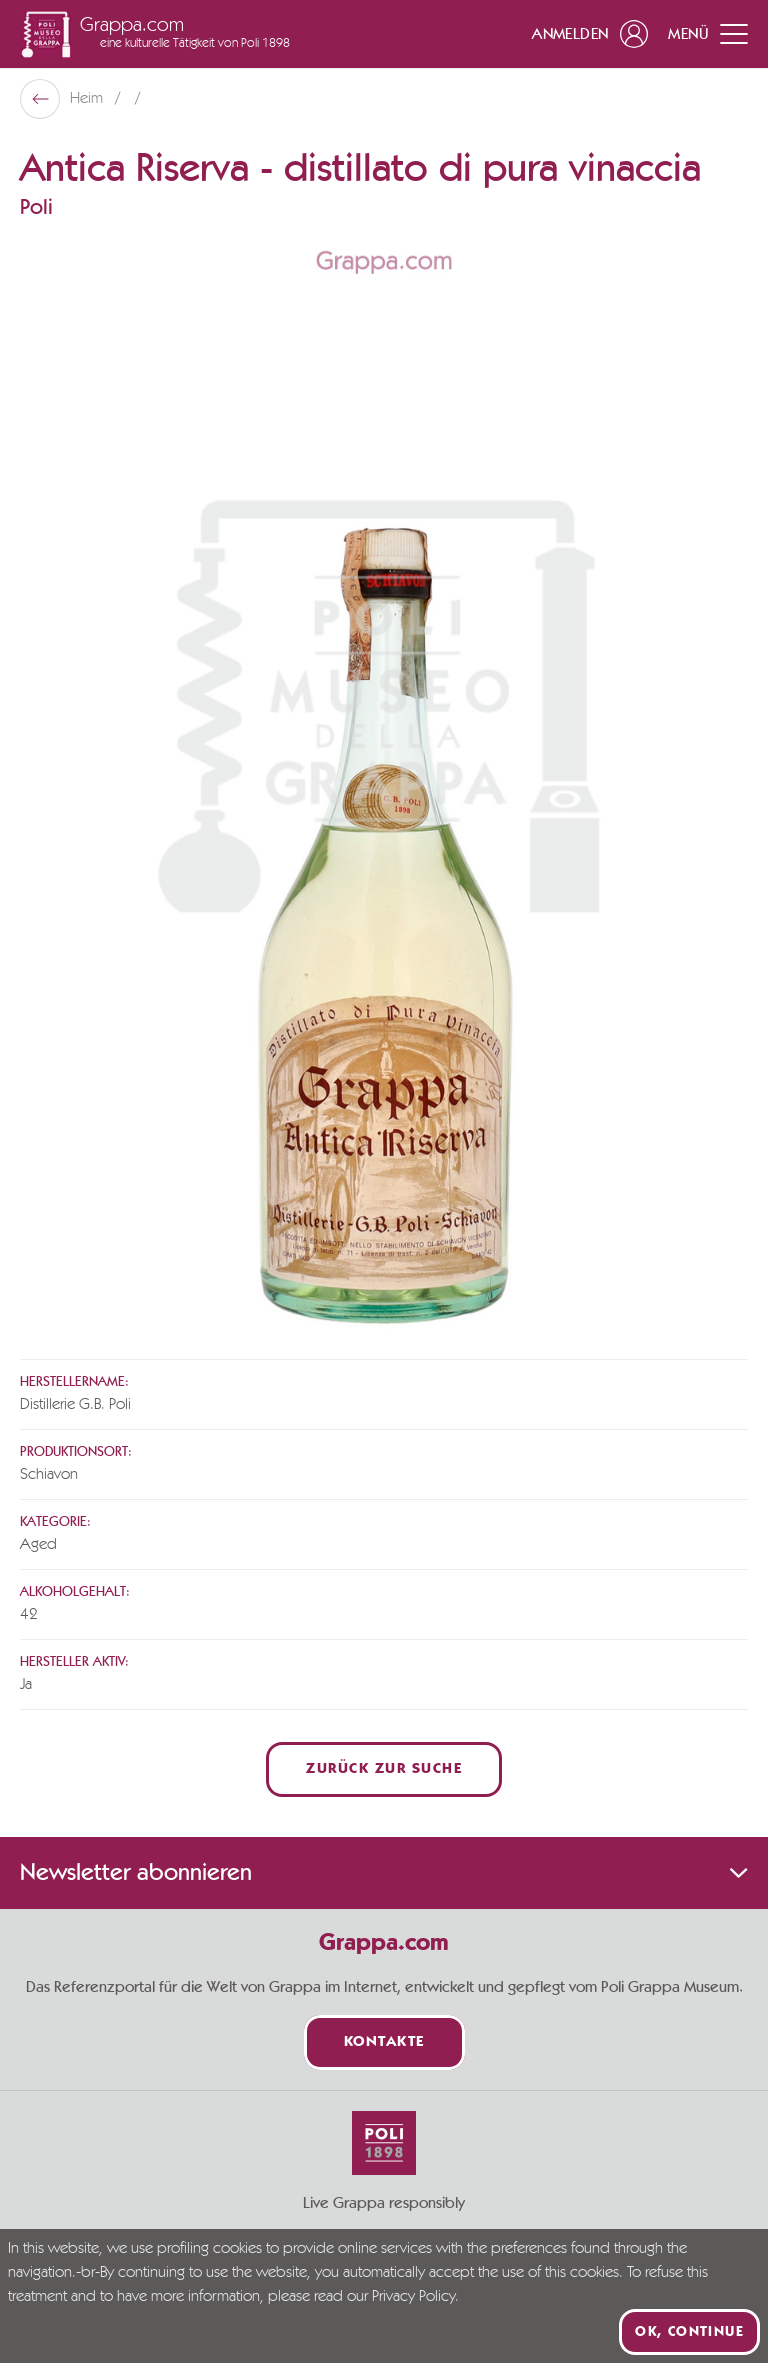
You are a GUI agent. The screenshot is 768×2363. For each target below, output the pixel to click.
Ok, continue (689, 2332)
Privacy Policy (413, 2297)
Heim (88, 99)
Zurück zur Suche (384, 1769)
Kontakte (384, 2042)
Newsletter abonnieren (384, 1873)
